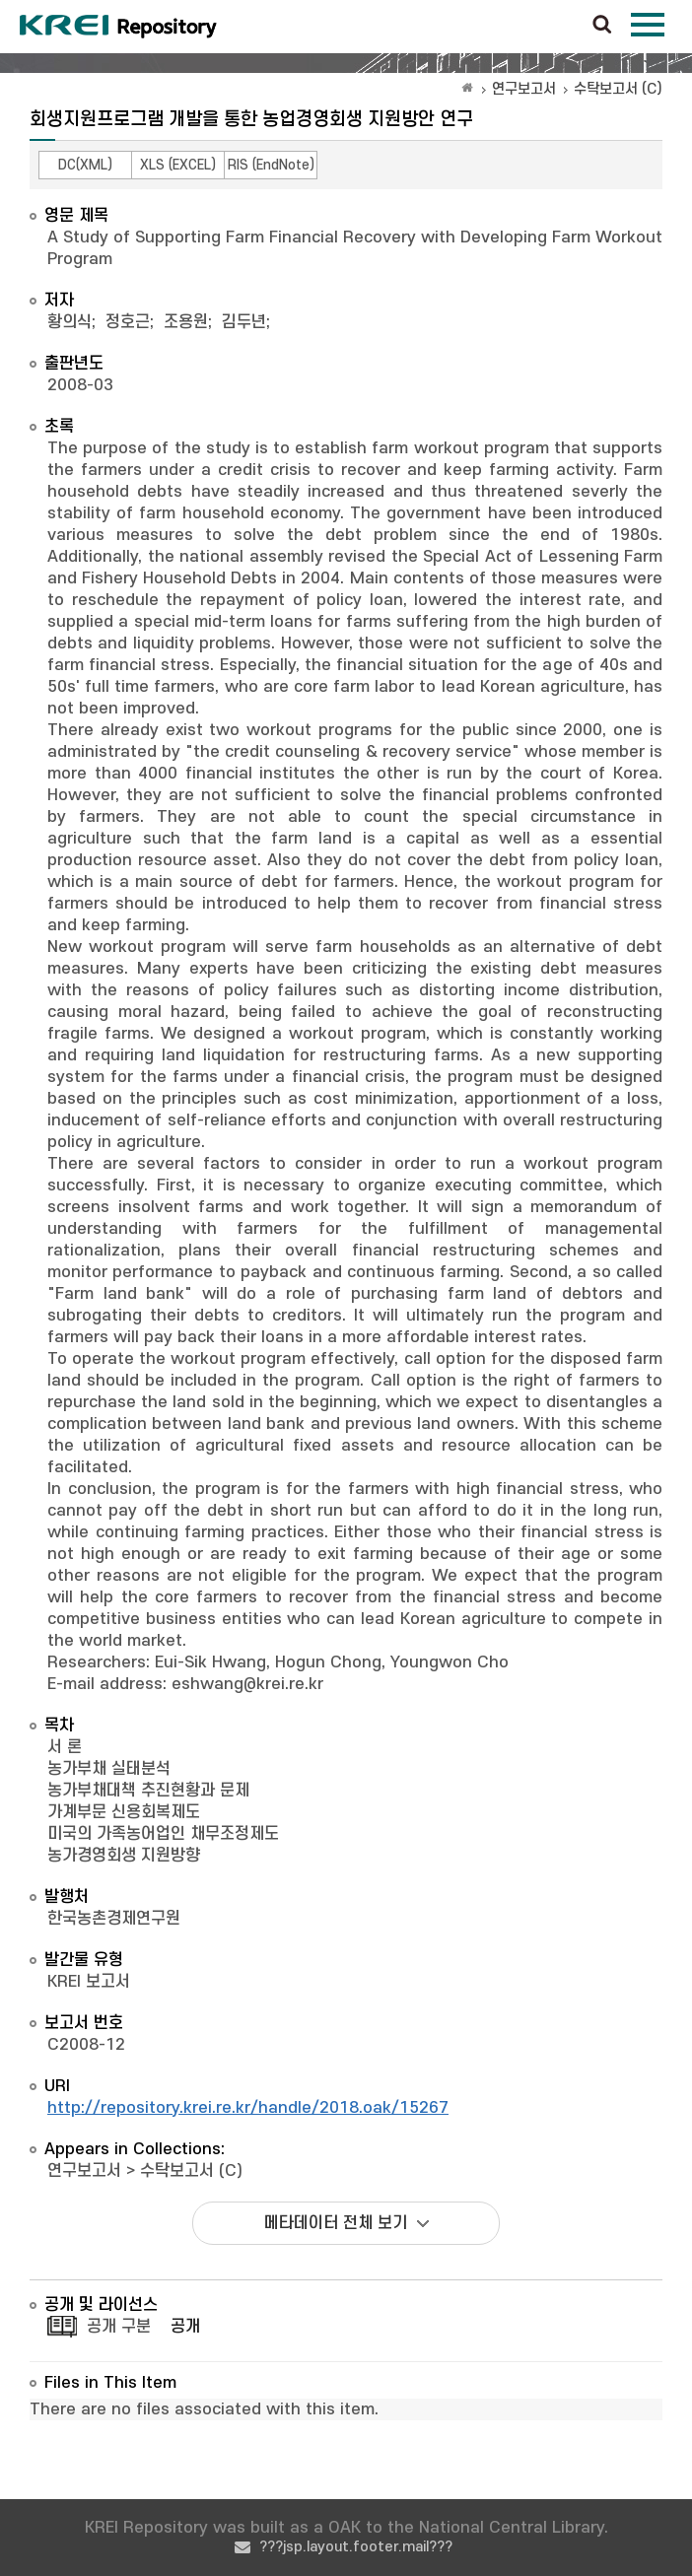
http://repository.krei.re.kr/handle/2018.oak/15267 (248, 2108)
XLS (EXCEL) (178, 165)
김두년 (244, 322)
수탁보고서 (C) (618, 89)
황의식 (69, 322)
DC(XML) (85, 165)
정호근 (127, 322)
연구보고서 (524, 89)
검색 (602, 25)
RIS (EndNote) (271, 165)
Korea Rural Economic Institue (118, 26)
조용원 (186, 322)
